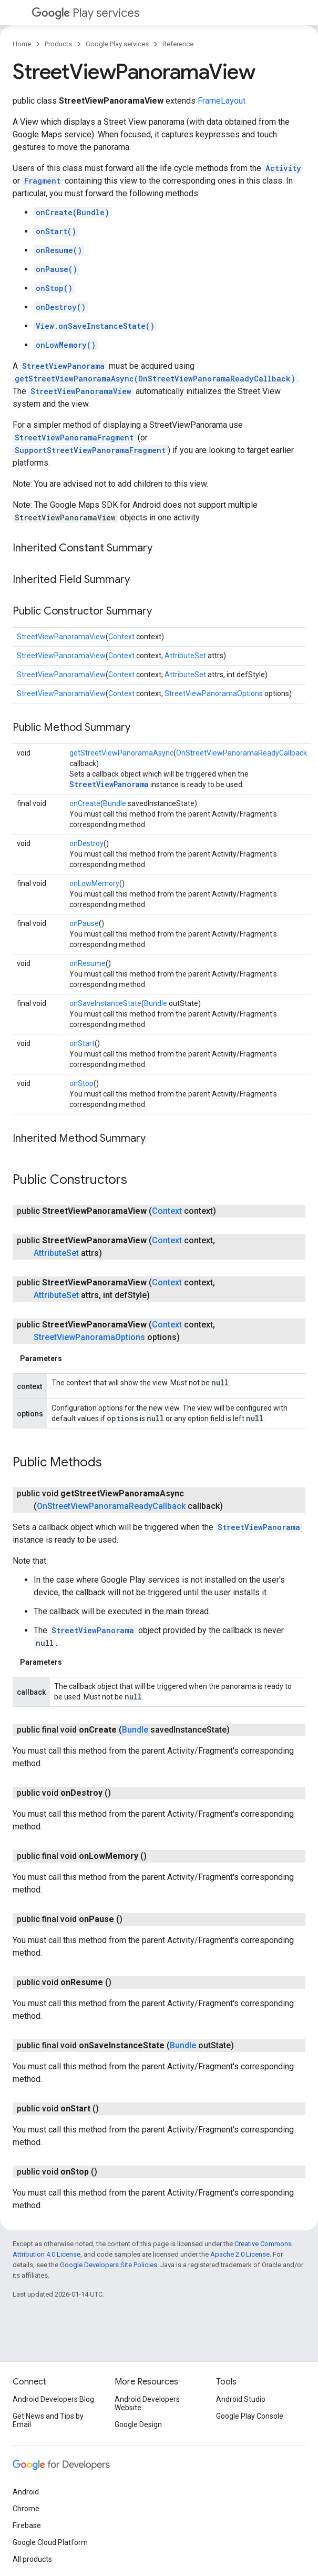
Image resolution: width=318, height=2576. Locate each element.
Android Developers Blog (53, 2399)
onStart (82, 1043)
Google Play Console (249, 2416)
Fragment (42, 181)
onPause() (56, 269)
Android (26, 2492)
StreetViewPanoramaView (80, 391)
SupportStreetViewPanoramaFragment (90, 450)
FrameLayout (221, 101)
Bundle (114, 803)
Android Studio (240, 2399)
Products (58, 44)
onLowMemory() (66, 345)
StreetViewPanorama (63, 366)
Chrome (26, 2508)
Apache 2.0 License (240, 2254)
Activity (283, 168)
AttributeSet (185, 655)
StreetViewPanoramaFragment (74, 437)
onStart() (56, 231)
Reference (177, 44)
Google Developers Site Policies (108, 2265)
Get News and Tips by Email (48, 2420)
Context (121, 636)
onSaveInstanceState (105, 1003)
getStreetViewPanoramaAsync (121, 753)
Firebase (27, 2525)
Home (22, 44)
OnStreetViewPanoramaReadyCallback (241, 753)
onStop (81, 1083)
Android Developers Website (147, 2403)
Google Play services (117, 44)
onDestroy (86, 843)
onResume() (59, 250)
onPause (84, 923)
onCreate (84, 803)
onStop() (54, 288)
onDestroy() (61, 307)
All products (32, 2559)
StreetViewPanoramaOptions (214, 693)
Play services (85, 13)
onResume (87, 963)
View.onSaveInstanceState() (95, 326)
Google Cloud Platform (50, 2542)
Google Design (138, 2424)
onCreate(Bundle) (72, 212)
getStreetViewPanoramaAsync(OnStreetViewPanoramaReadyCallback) (155, 379)
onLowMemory (94, 883)
